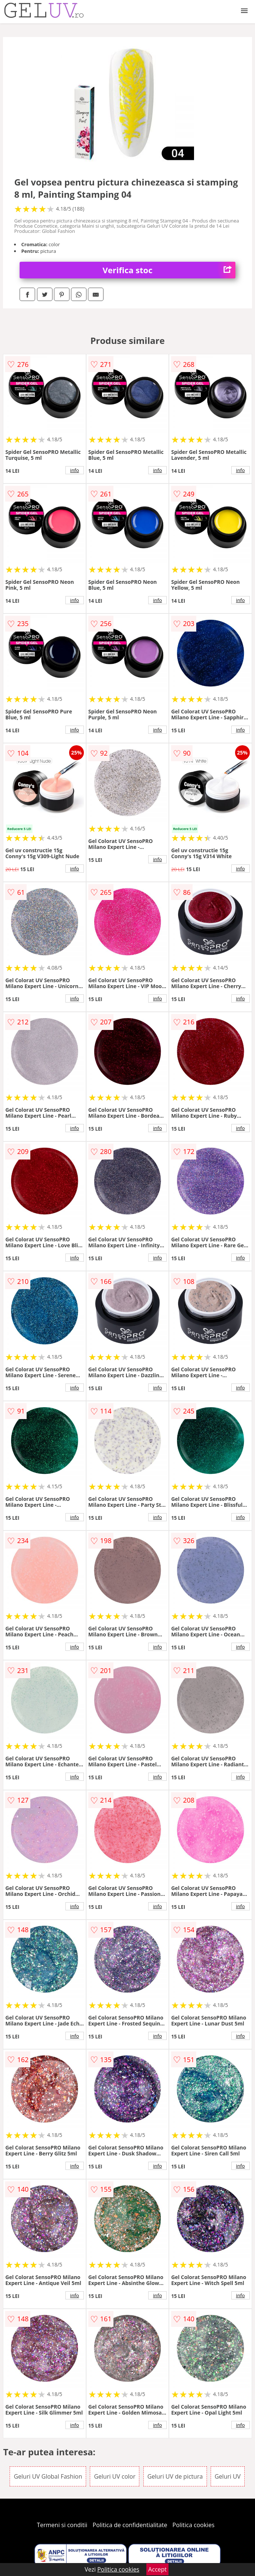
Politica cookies (194, 2525)
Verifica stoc (169, 270)
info (74, 470)
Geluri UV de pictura (175, 2476)
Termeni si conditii (62, 2525)
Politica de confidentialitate (130, 2525)
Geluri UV (228, 2476)
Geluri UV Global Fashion (48, 2476)
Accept (157, 2569)
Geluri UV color (114, 2476)
